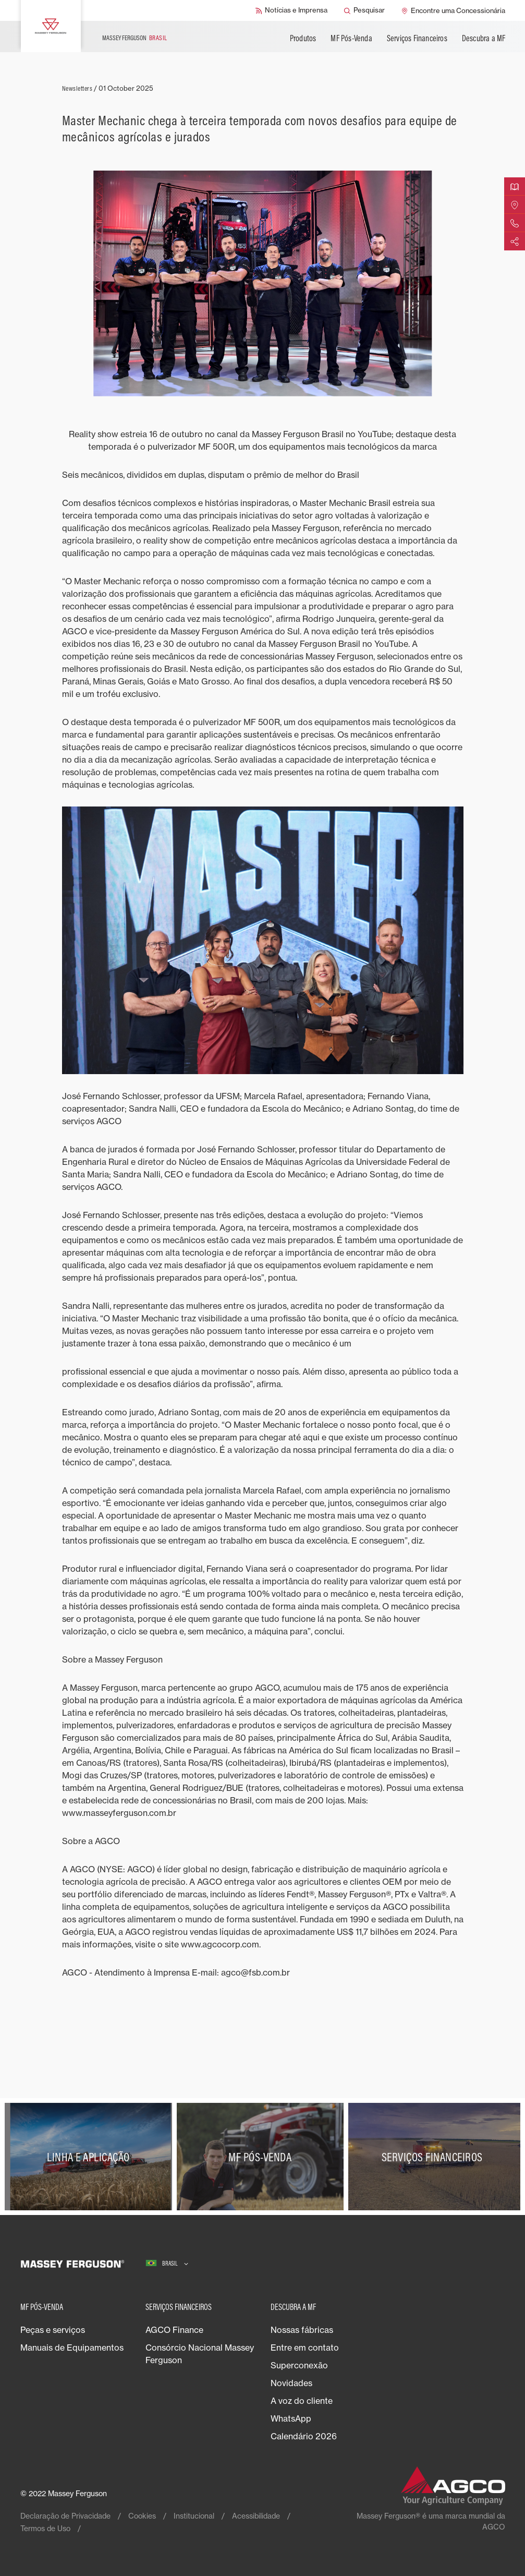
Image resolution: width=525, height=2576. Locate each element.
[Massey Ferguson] (51, 26)
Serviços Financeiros (417, 38)
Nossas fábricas (302, 2330)
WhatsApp (291, 2418)
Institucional (194, 2515)
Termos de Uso (45, 2528)
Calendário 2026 (304, 2436)
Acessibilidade (256, 2515)
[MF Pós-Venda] (263, 2156)
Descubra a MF (484, 38)
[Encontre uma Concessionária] (453, 10)
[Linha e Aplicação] (91, 2156)
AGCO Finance (174, 2330)
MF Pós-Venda (351, 38)
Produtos (303, 38)
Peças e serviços (52, 2330)
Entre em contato (305, 2347)
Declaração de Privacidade (65, 2515)
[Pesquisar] (364, 10)
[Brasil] (166, 2264)
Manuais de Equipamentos (72, 2347)
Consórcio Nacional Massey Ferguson (199, 2353)
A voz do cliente (302, 2401)
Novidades (291, 2383)
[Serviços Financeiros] (434, 2156)
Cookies (142, 2515)
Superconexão (299, 2365)
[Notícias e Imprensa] (291, 10)
